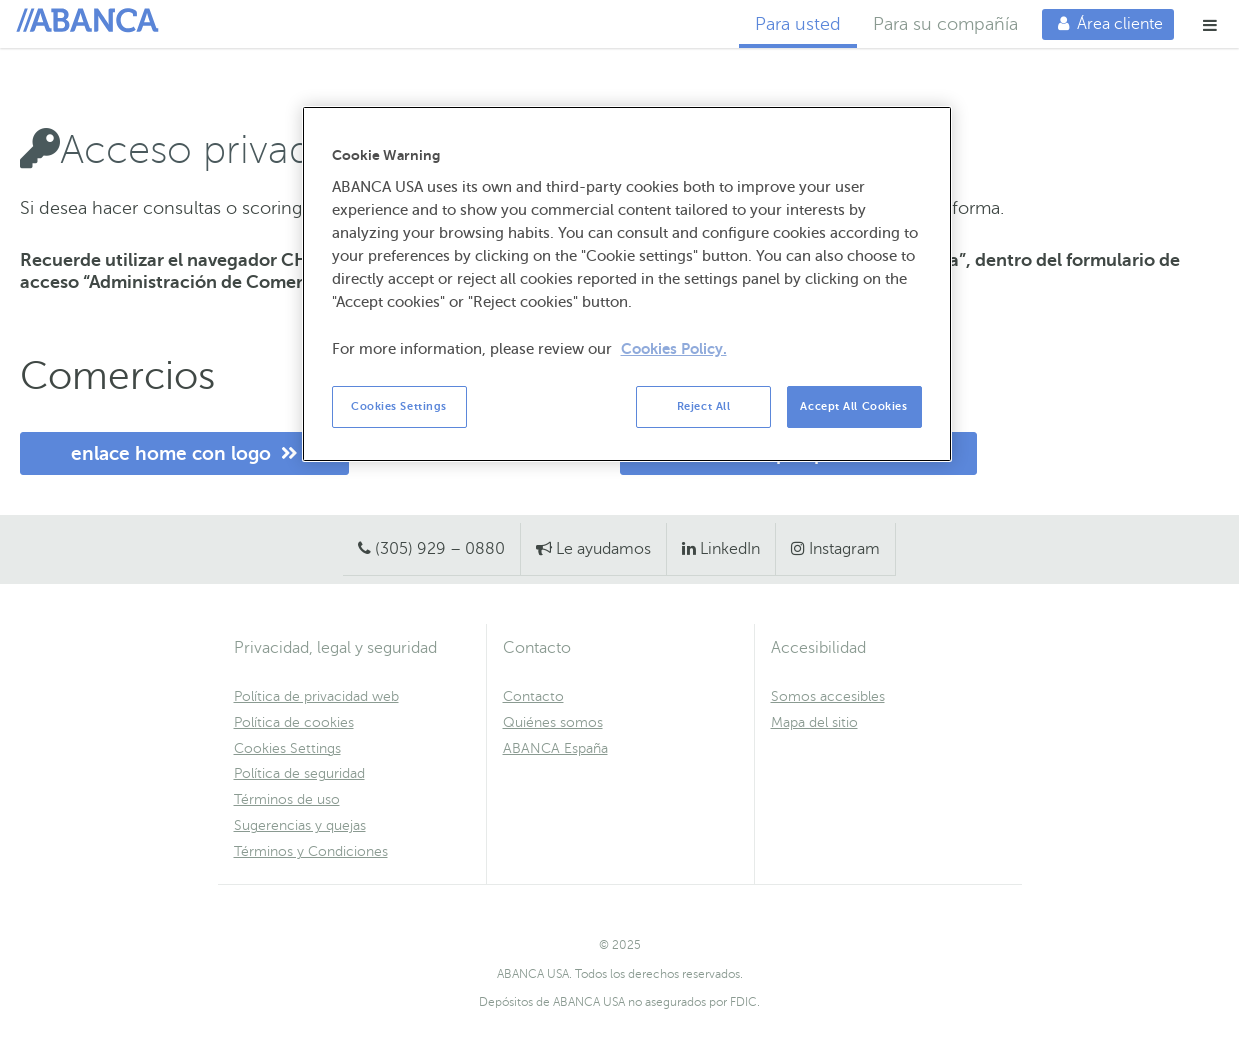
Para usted (798, 24)
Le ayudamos (603, 549)
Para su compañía (945, 24)
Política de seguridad (299, 773)
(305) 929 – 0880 (440, 549)
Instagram (844, 549)
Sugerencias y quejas (300, 825)
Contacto (533, 696)
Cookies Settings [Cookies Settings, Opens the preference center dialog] (399, 406)
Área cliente (1102, 23)
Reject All (704, 406)
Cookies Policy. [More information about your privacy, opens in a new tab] (674, 349)
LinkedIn (730, 549)
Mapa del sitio (814, 722)
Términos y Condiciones (311, 851)
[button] (1210, 24)
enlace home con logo (184, 453)
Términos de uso (287, 799)
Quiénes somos (553, 722)
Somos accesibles (828, 696)
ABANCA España (555, 748)
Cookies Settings (287, 748)
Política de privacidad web (316, 696)
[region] (627, 283)
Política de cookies (294, 722)
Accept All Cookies (853, 406)
